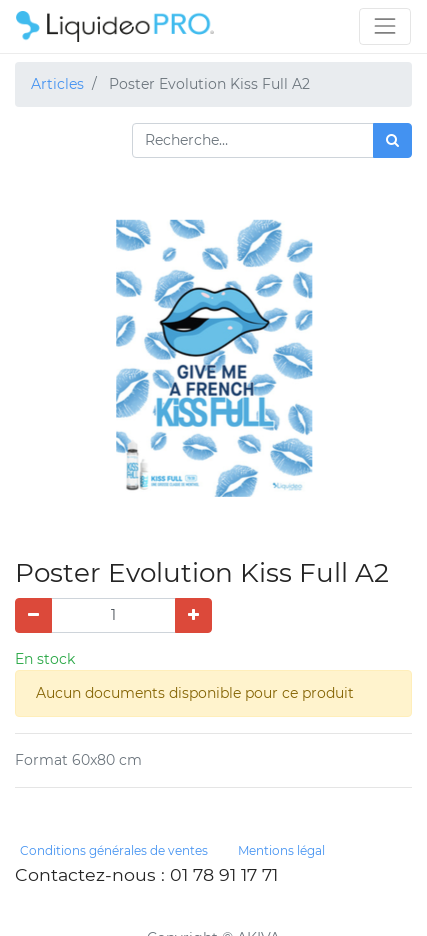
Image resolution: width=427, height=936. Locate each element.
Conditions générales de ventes (114, 850)
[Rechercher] (392, 140)
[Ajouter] (193, 615)
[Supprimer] (33, 615)
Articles (57, 84)
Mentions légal (281, 850)
